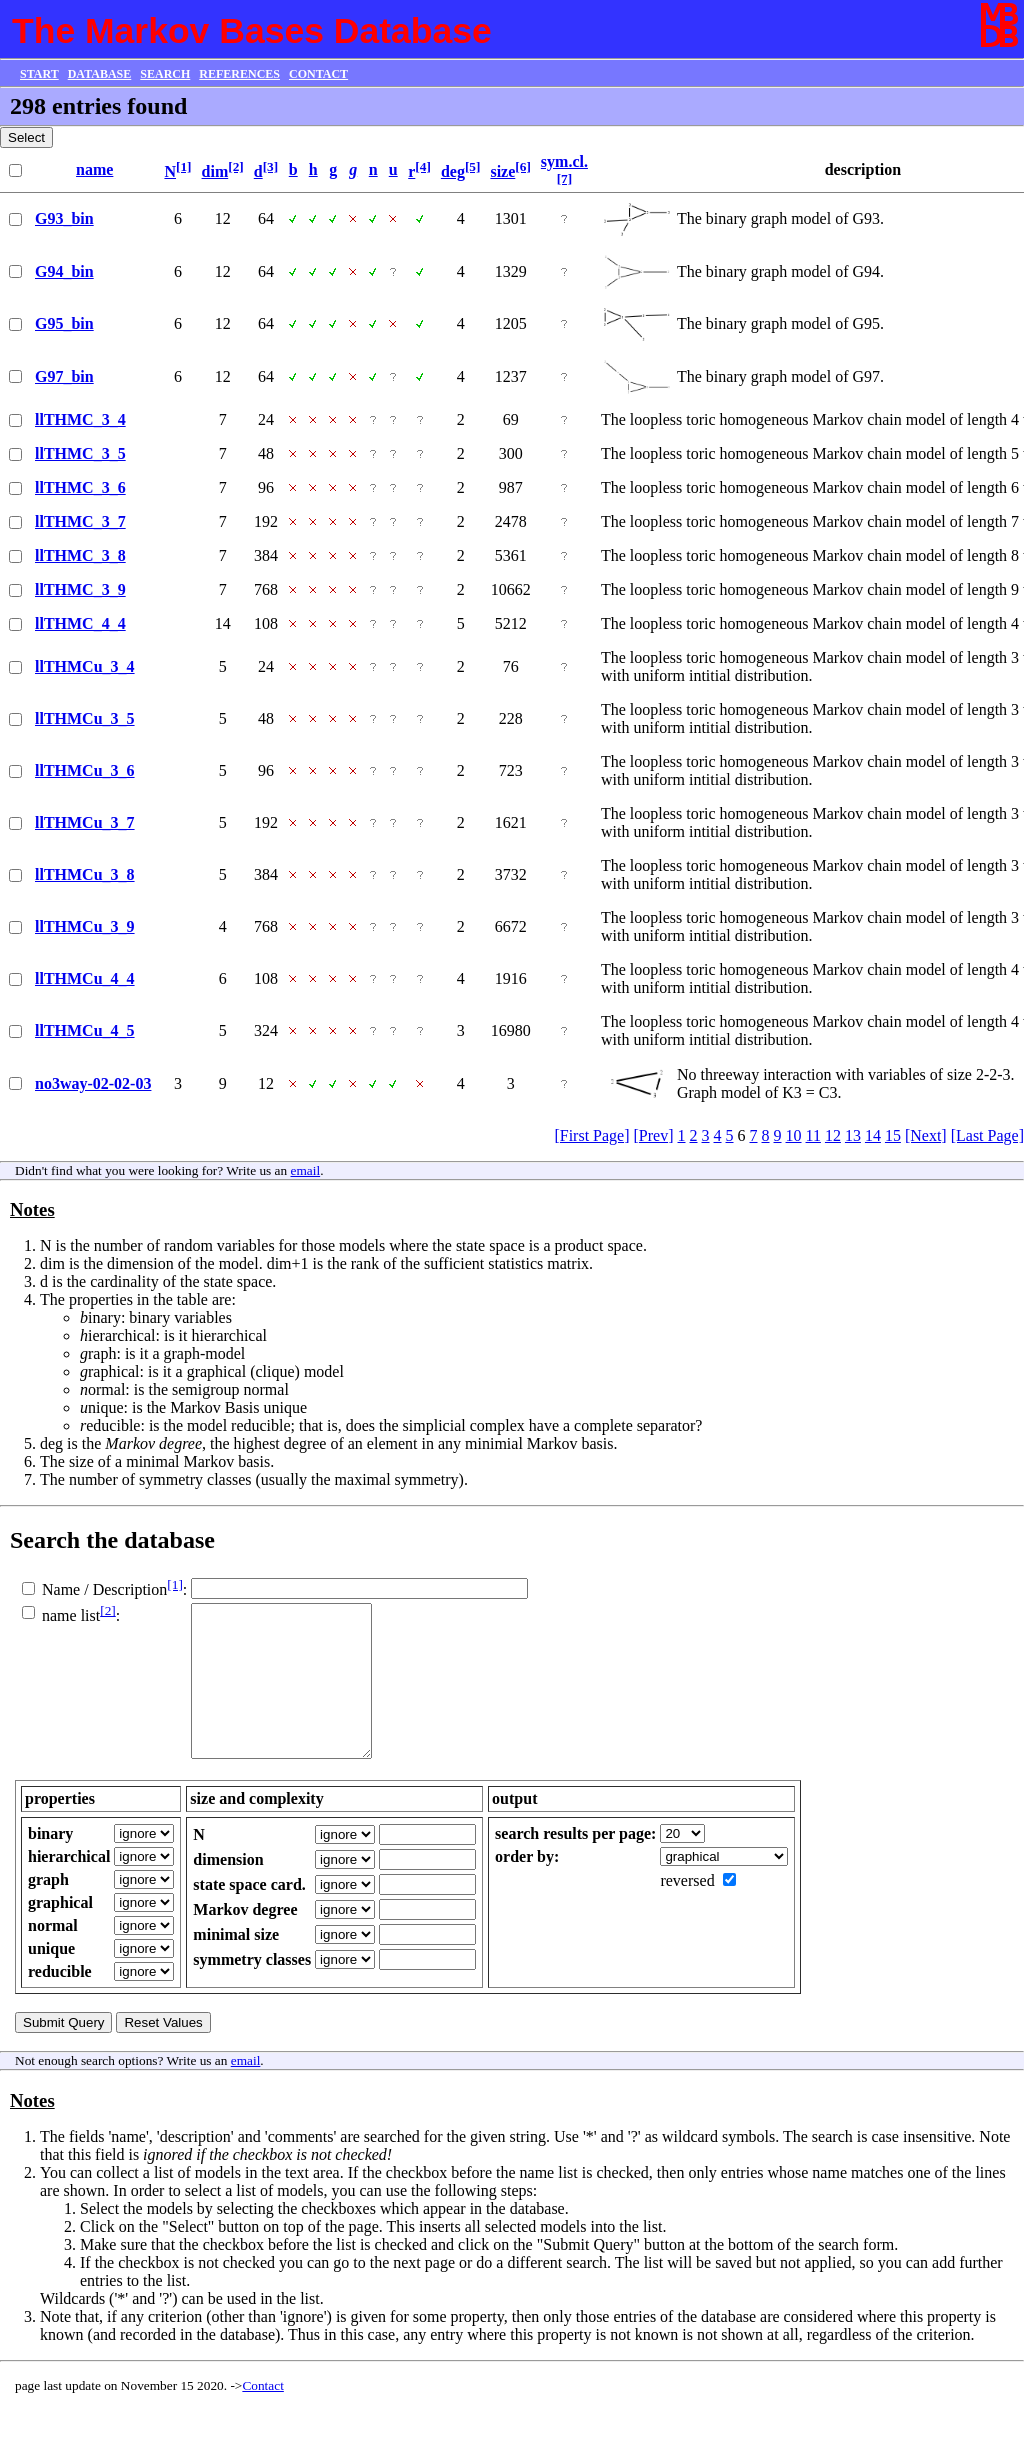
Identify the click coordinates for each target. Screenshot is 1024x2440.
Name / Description (104, 1589)
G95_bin (64, 323)
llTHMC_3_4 (80, 419)
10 (794, 1135)
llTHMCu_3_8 (85, 874)
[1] (184, 166)
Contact (262, 2415)
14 (873, 1135)
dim (215, 171)
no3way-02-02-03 (93, 1083)
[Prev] (654, 1135)
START (39, 74)
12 (833, 1135)
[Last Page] (987, 1135)
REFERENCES (239, 74)
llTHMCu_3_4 (85, 666)
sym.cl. (564, 161)
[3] (271, 166)
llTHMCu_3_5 (85, 718)
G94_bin (64, 271)
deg (453, 171)
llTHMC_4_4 (80, 623)
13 (853, 1135)
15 (893, 1135)
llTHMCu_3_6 (85, 770)
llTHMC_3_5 (80, 453)
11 (813, 1135)
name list (71, 1616)
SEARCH (165, 74)
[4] (423, 166)
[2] (236, 166)
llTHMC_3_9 (80, 589)
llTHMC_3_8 (80, 555)
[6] (523, 166)
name (94, 169)
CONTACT (318, 74)
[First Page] (591, 1135)
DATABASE (100, 74)
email (306, 1170)
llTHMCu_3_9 (85, 926)
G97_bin (64, 376)
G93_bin (64, 218)
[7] (565, 178)
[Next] (926, 1135)
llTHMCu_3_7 (85, 822)
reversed (687, 1910)
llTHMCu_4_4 (85, 978)
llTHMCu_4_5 (85, 1030)
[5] (473, 166)
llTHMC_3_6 (80, 487)
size (502, 171)
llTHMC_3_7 (80, 521)
